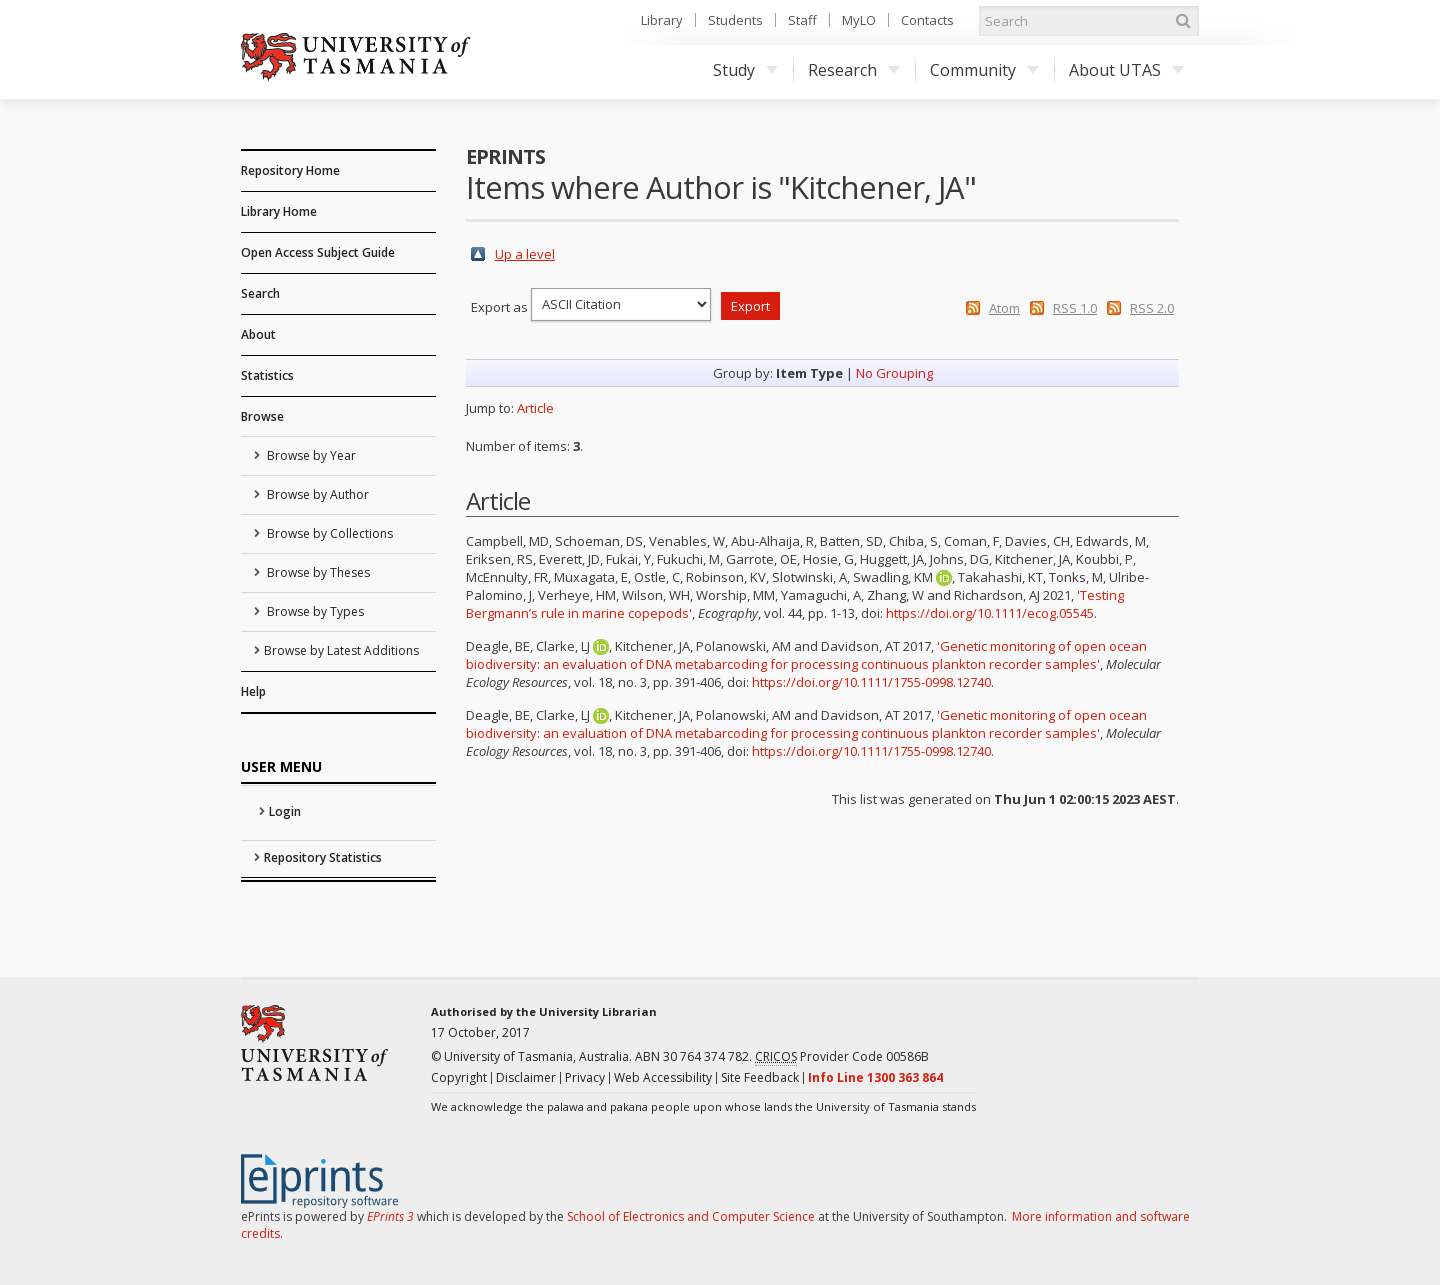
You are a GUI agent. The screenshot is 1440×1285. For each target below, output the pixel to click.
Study (745, 70)
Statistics (267, 375)
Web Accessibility (663, 1077)
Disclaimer (526, 1077)
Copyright (459, 1077)
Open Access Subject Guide (318, 252)
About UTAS (1126, 70)
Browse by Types (314, 611)
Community (984, 70)
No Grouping (894, 373)
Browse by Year (310, 455)
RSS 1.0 (1075, 308)
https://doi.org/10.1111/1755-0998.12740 (871, 682)
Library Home (279, 211)
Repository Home (290, 170)
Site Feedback (760, 1077)
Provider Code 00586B (842, 1057)
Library (662, 20)
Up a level (525, 254)
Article (535, 408)
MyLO (859, 20)
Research (854, 70)
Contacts (927, 20)
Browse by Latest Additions (341, 650)
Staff (802, 20)
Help (253, 691)
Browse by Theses (317, 572)
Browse (262, 416)
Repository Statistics (323, 857)
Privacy (585, 1077)
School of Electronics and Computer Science (691, 1216)
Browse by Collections (328, 533)
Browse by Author (316, 494)
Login (285, 811)
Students (735, 20)
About (258, 334)
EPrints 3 (390, 1216)
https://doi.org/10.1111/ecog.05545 (990, 613)
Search (260, 293)
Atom (1004, 308)
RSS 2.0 (1152, 308)
